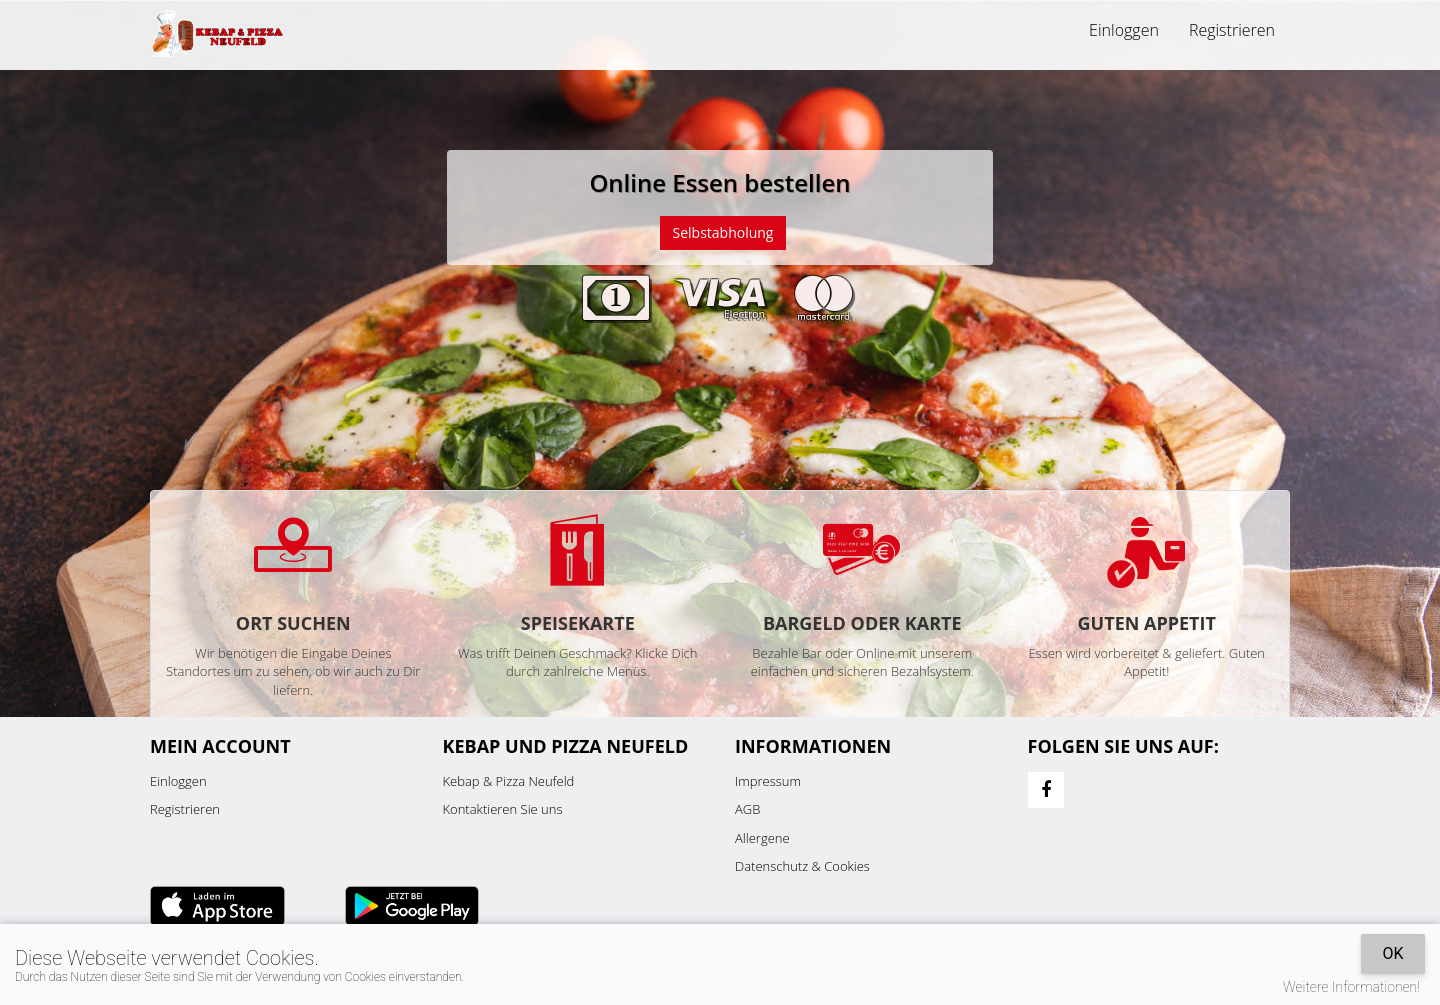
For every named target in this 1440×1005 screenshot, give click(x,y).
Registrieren (1232, 30)
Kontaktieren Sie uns (503, 809)
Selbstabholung (723, 232)
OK (1392, 953)
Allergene (762, 838)
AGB (747, 809)
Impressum (768, 781)
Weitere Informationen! (1351, 987)
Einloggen (1124, 30)
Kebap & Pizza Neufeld (509, 781)
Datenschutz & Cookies (802, 866)
